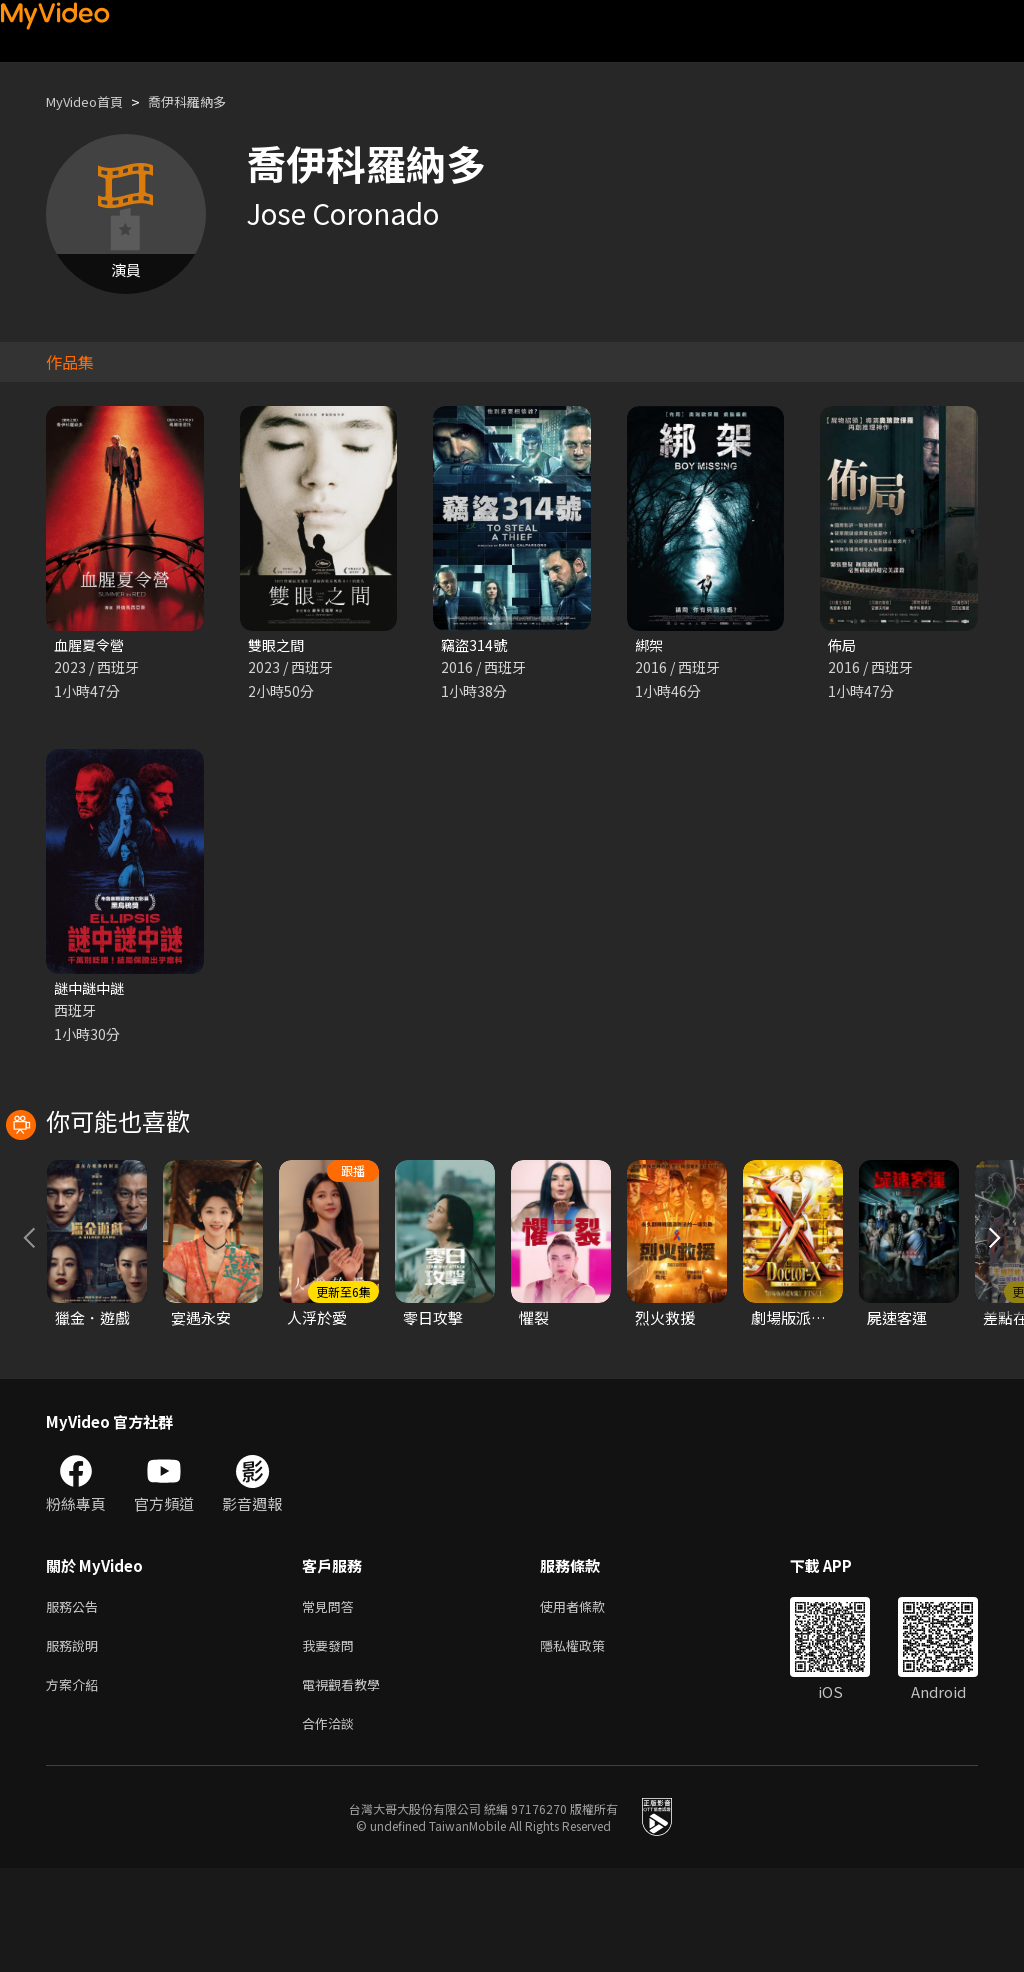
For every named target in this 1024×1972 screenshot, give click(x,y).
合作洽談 (332, 1825)
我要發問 (332, 1741)
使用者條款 (589, 1699)
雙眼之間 (278, 645)
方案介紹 (76, 1783)
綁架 (650, 645)
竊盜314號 (475, 645)
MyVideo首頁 (91, 101)
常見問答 (332, 1699)
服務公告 (76, 1699)
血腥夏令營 (91, 645)
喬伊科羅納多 (207, 101)
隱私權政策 (589, 1741)
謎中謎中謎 (91, 990)
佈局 (843, 645)
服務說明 (76, 1741)
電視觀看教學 (347, 1783)
